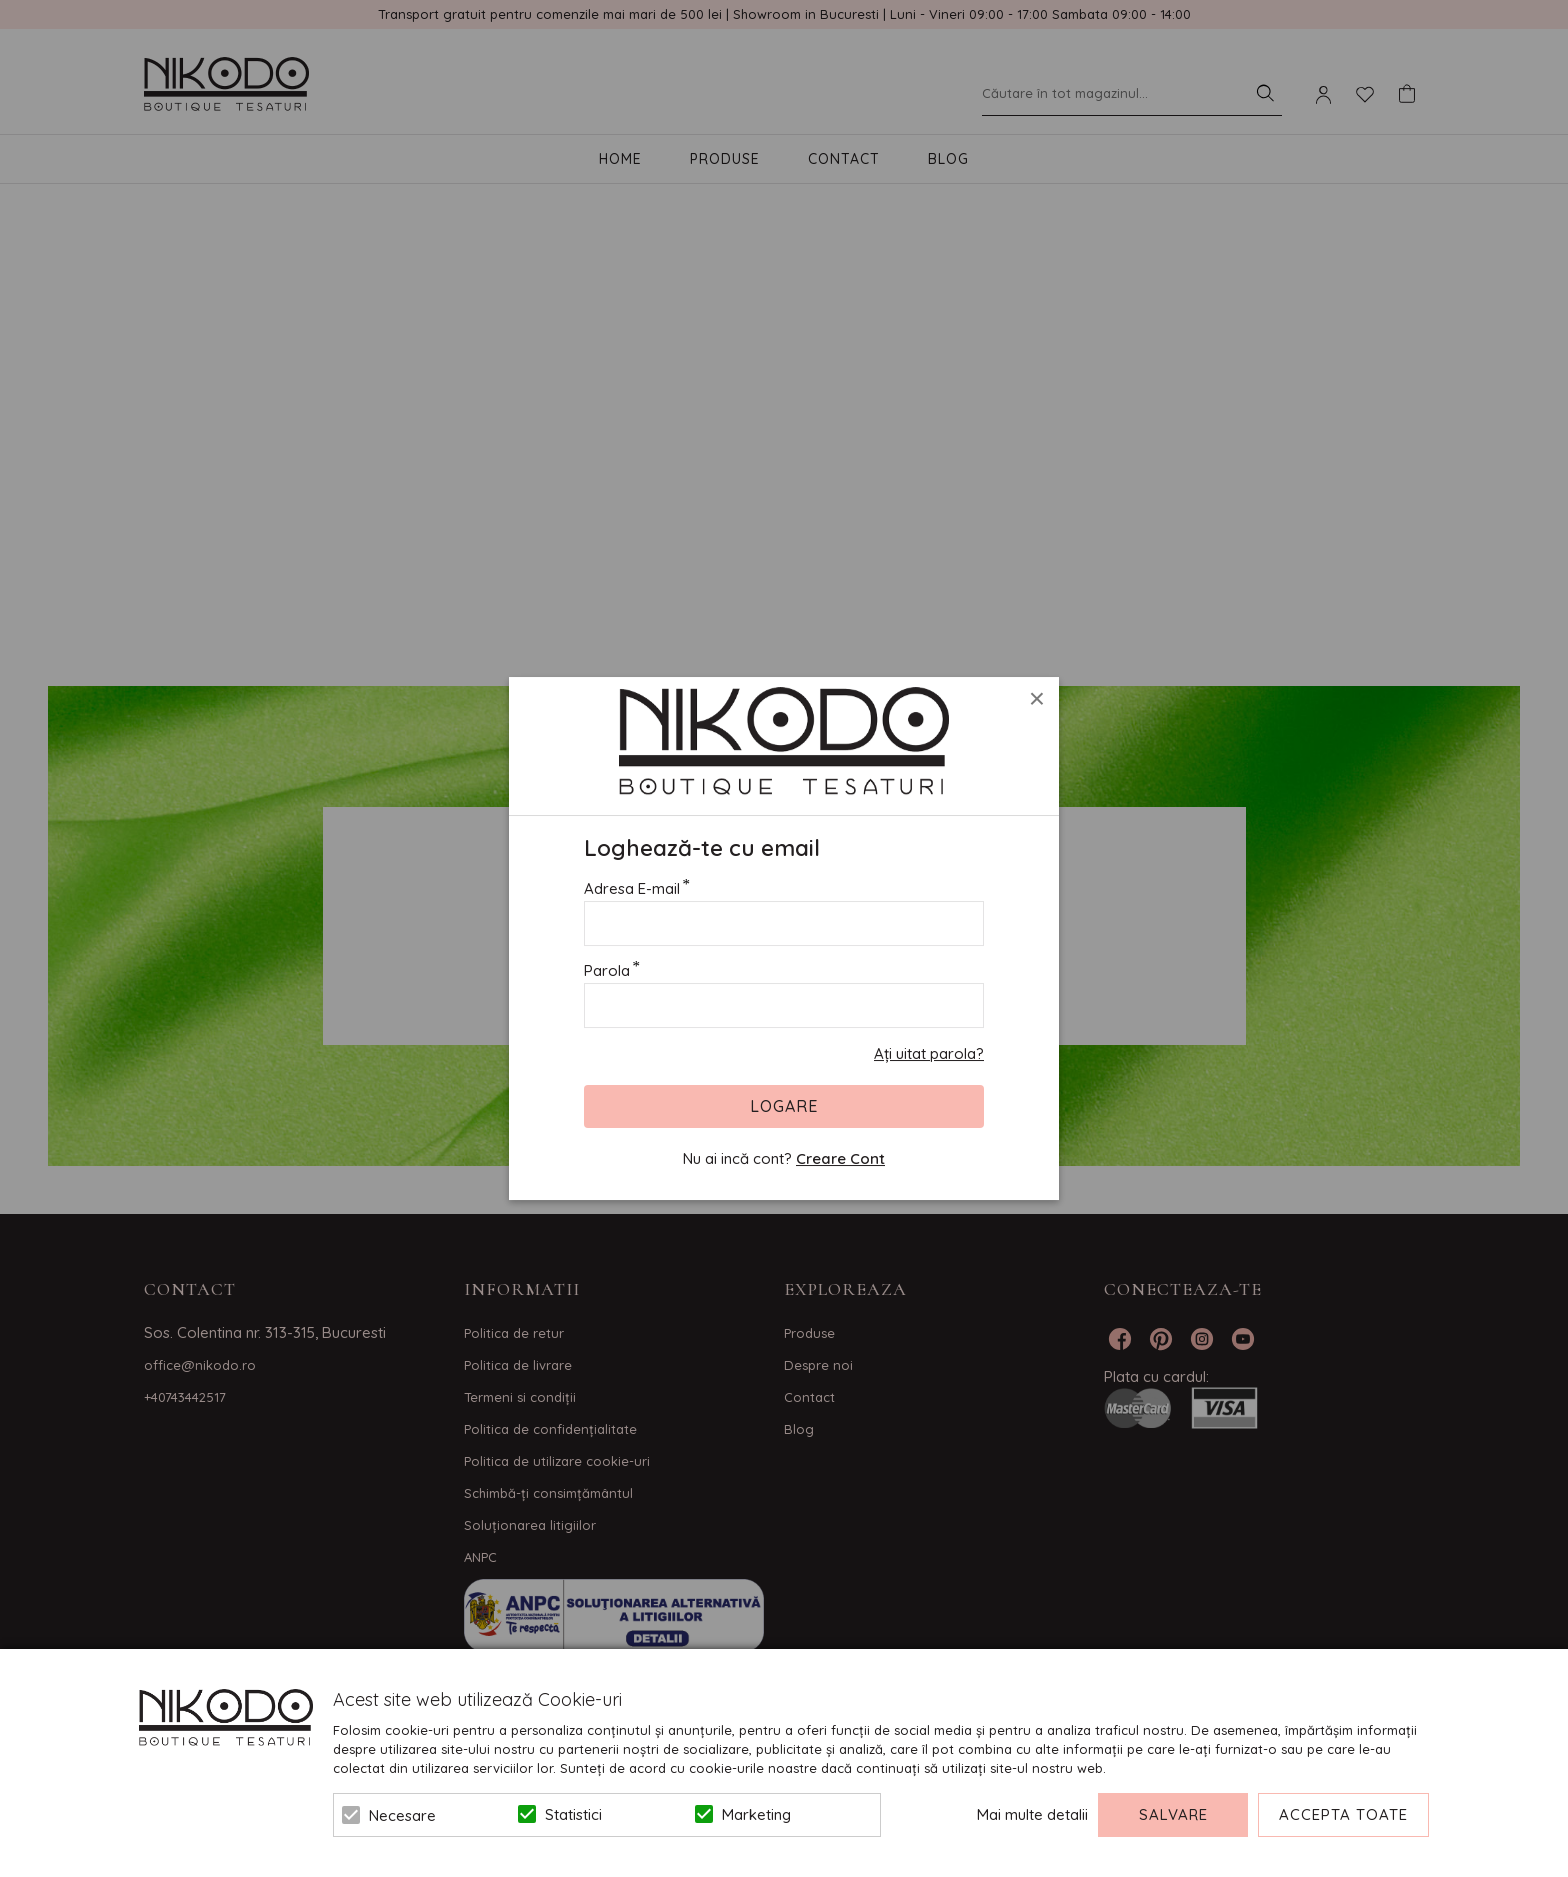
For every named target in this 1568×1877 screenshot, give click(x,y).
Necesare (402, 1815)
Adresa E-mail (632, 888)
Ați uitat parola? (929, 1053)
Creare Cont (840, 1158)
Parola (607, 970)
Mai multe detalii (1032, 1814)
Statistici (573, 1814)
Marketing (756, 1814)
